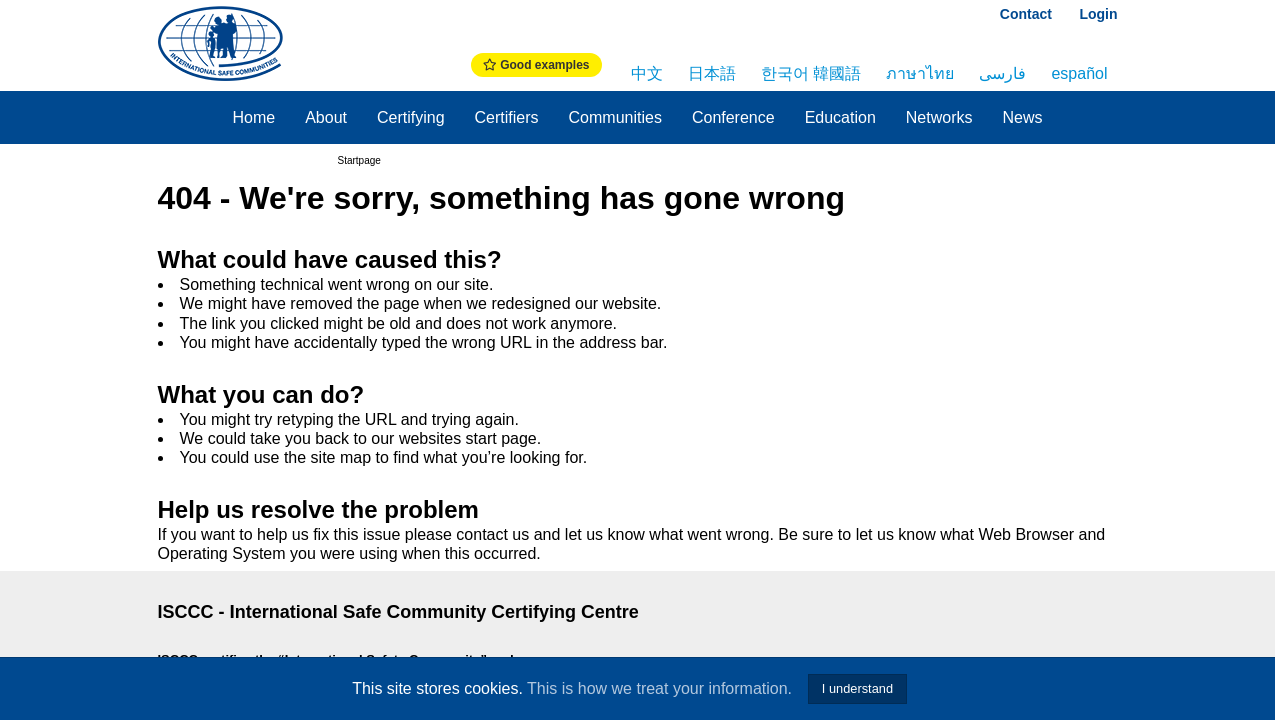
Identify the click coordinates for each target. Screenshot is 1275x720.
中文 (647, 73)
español (1079, 73)
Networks (939, 117)
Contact (1026, 14)
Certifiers (507, 117)
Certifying (411, 117)
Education (840, 117)
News (1023, 117)
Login (1098, 14)
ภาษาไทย (920, 73)
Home (253, 117)
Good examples (536, 65)
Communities (615, 117)
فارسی (1002, 73)
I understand (857, 688)
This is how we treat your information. (659, 688)
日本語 (712, 73)
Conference (733, 117)
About (326, 117)
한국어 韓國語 (811, 73)
